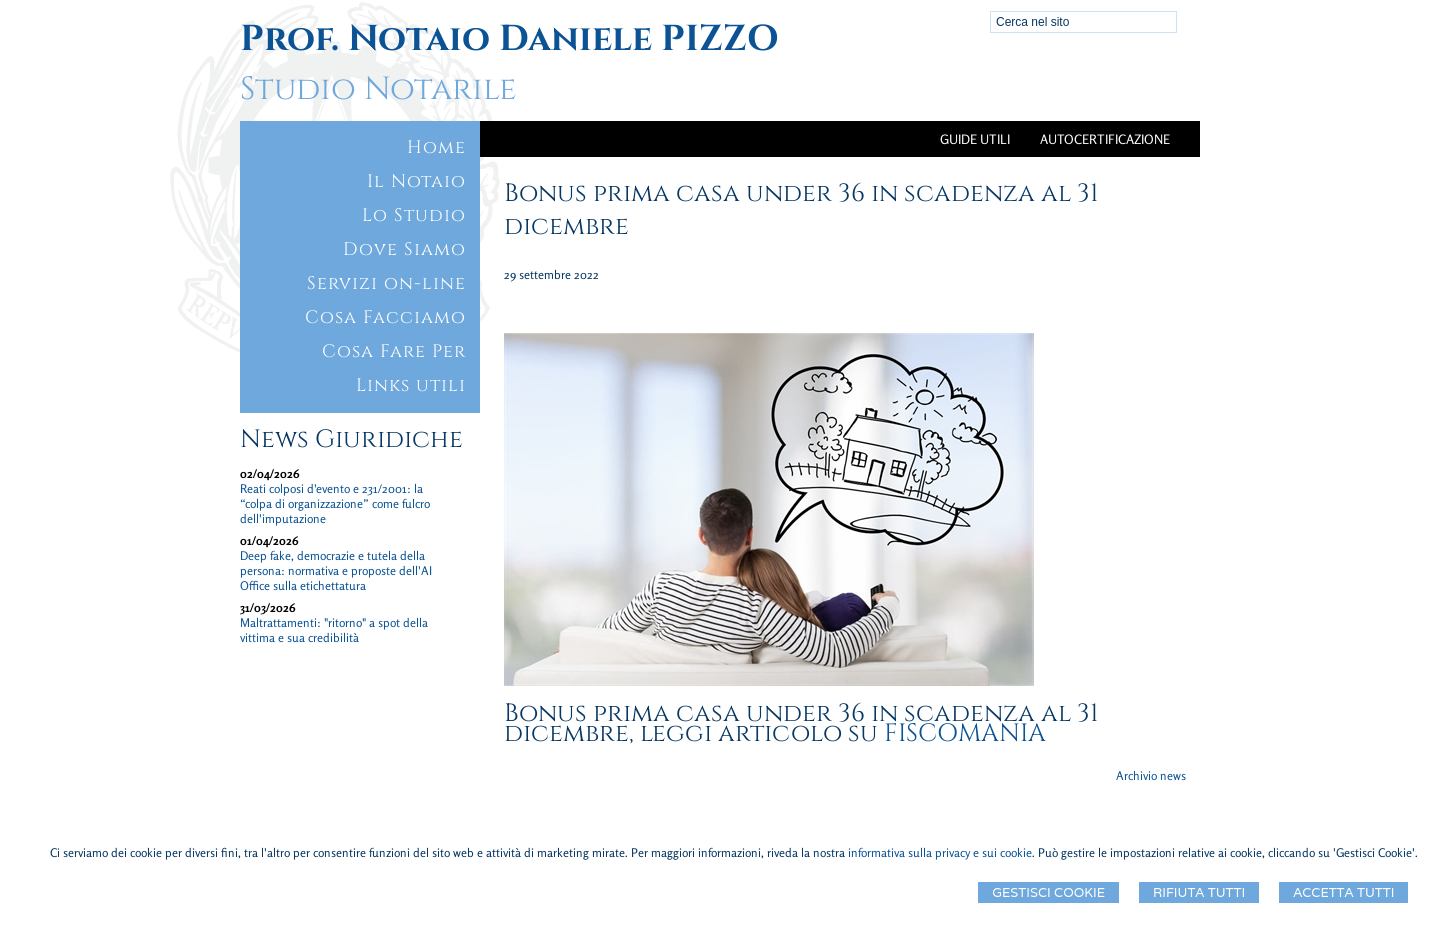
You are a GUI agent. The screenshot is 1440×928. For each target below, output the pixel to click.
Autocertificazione (1105, 139)
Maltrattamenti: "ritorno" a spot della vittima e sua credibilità (334, 630)
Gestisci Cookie (1048, 892)
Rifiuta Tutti (1199, 892)
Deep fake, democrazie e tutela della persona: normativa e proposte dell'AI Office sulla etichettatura (336, 570)
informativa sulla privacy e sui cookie (940, 852)
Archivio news (1151, 775)
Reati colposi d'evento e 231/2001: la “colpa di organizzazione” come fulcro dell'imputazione (335, 503)
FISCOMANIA (965, 733)
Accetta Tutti (1343, 892)
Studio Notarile (378, 89)
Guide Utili (975, 139)
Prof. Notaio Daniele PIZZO (509, 39)
